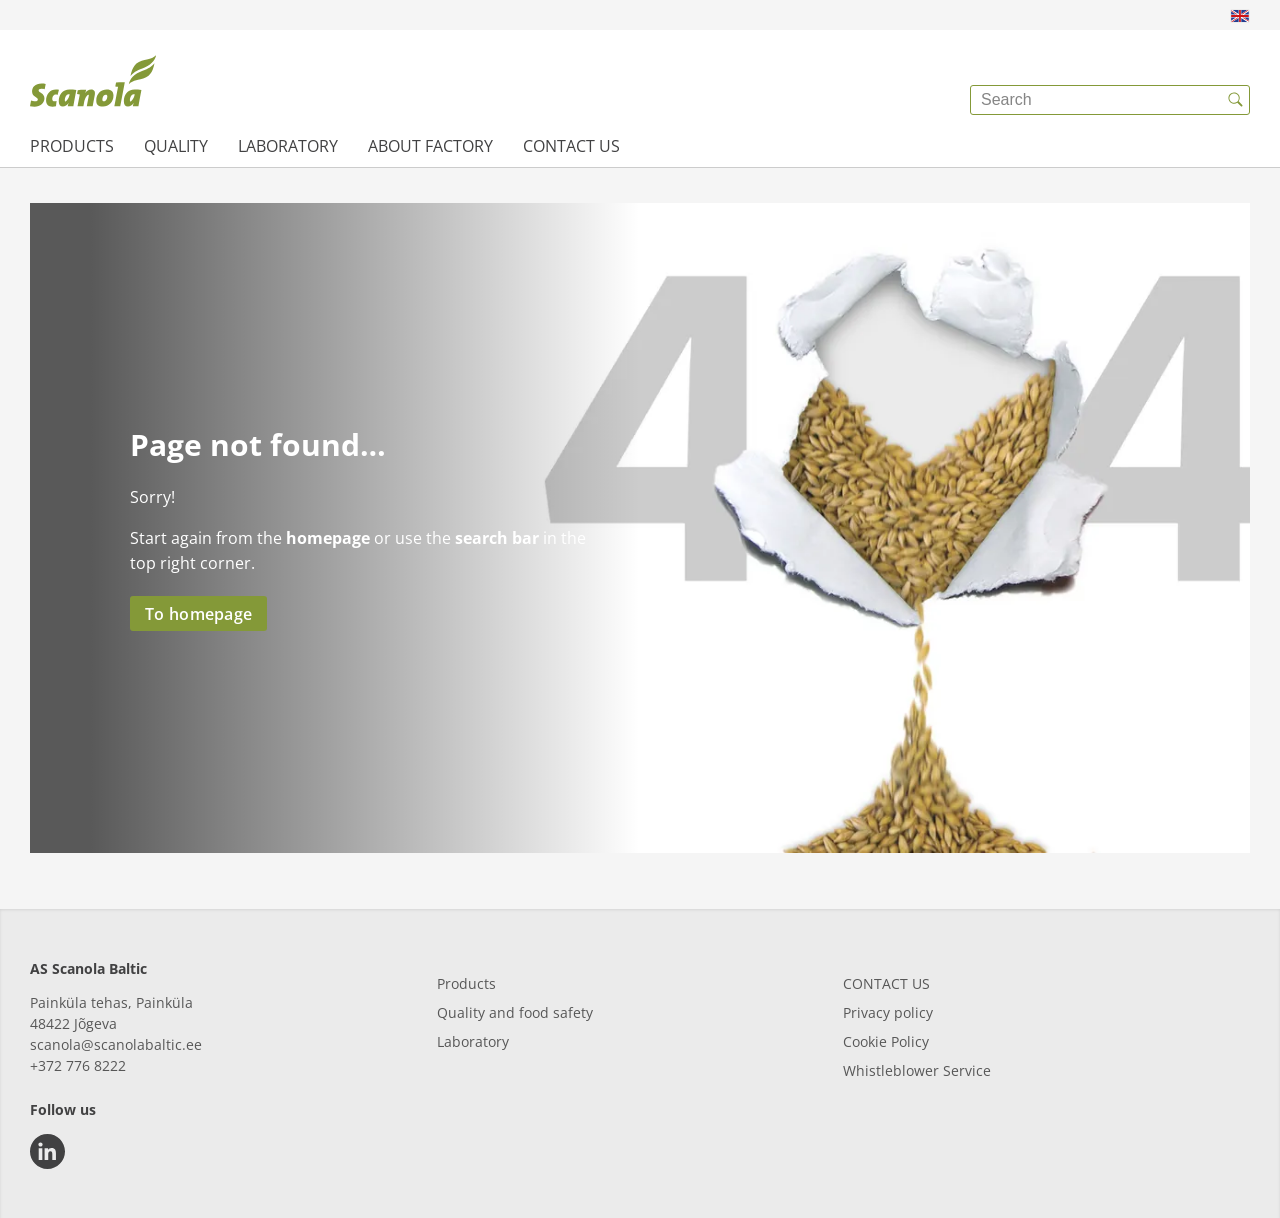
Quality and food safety (515, 1012)
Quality (176, 146)
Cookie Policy (886, 1041)
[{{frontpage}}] (93, 85)
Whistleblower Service (917, 1070)
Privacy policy (888, 1012)
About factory (430, 146)
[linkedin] (47, 1151)
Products (72, 146)
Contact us (571, 146)
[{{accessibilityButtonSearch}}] (1235, 100)
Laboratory (288, 146)
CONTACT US (886, 983)
